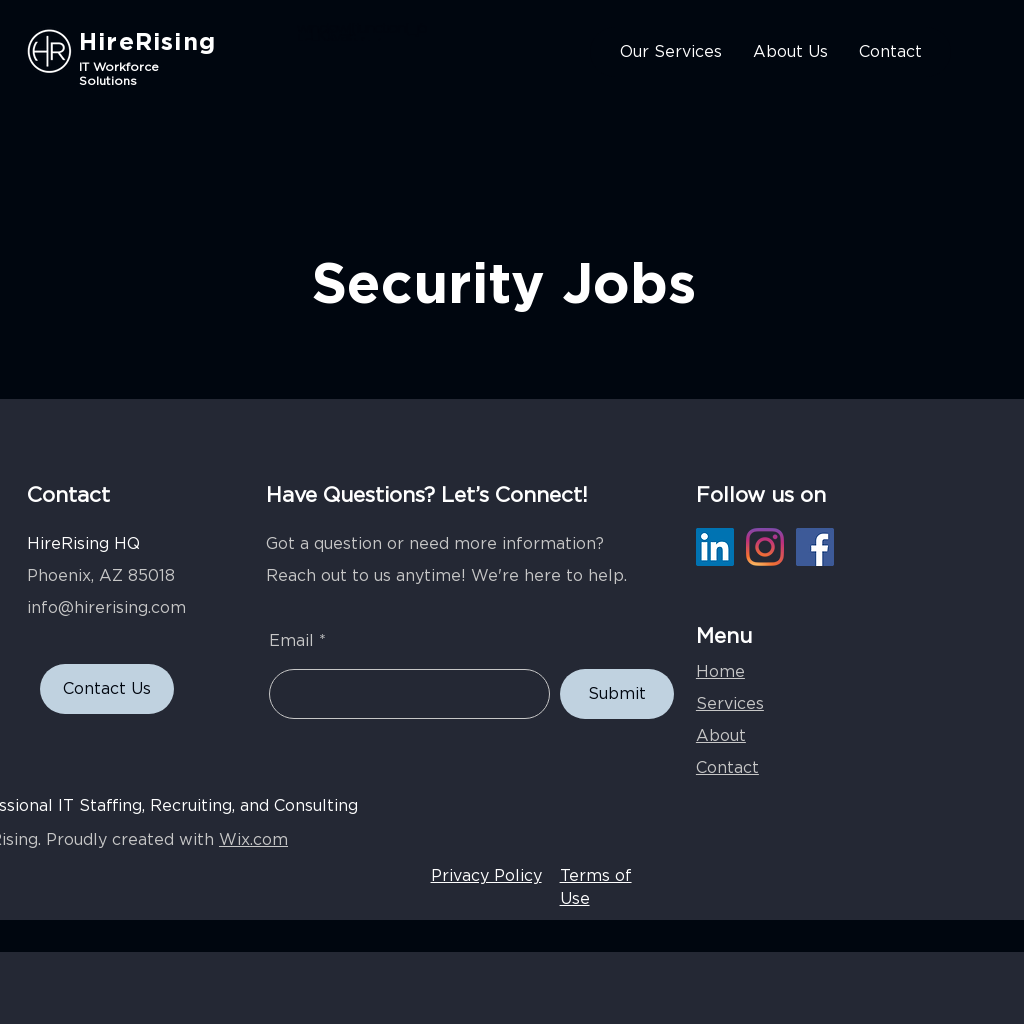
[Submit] (617, 694)
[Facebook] (815, 547)
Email (291, 641)
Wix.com (253, 840)
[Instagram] (765, 547)
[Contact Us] (107, 689)
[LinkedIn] (715, 547)
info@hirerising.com (106, 608)
